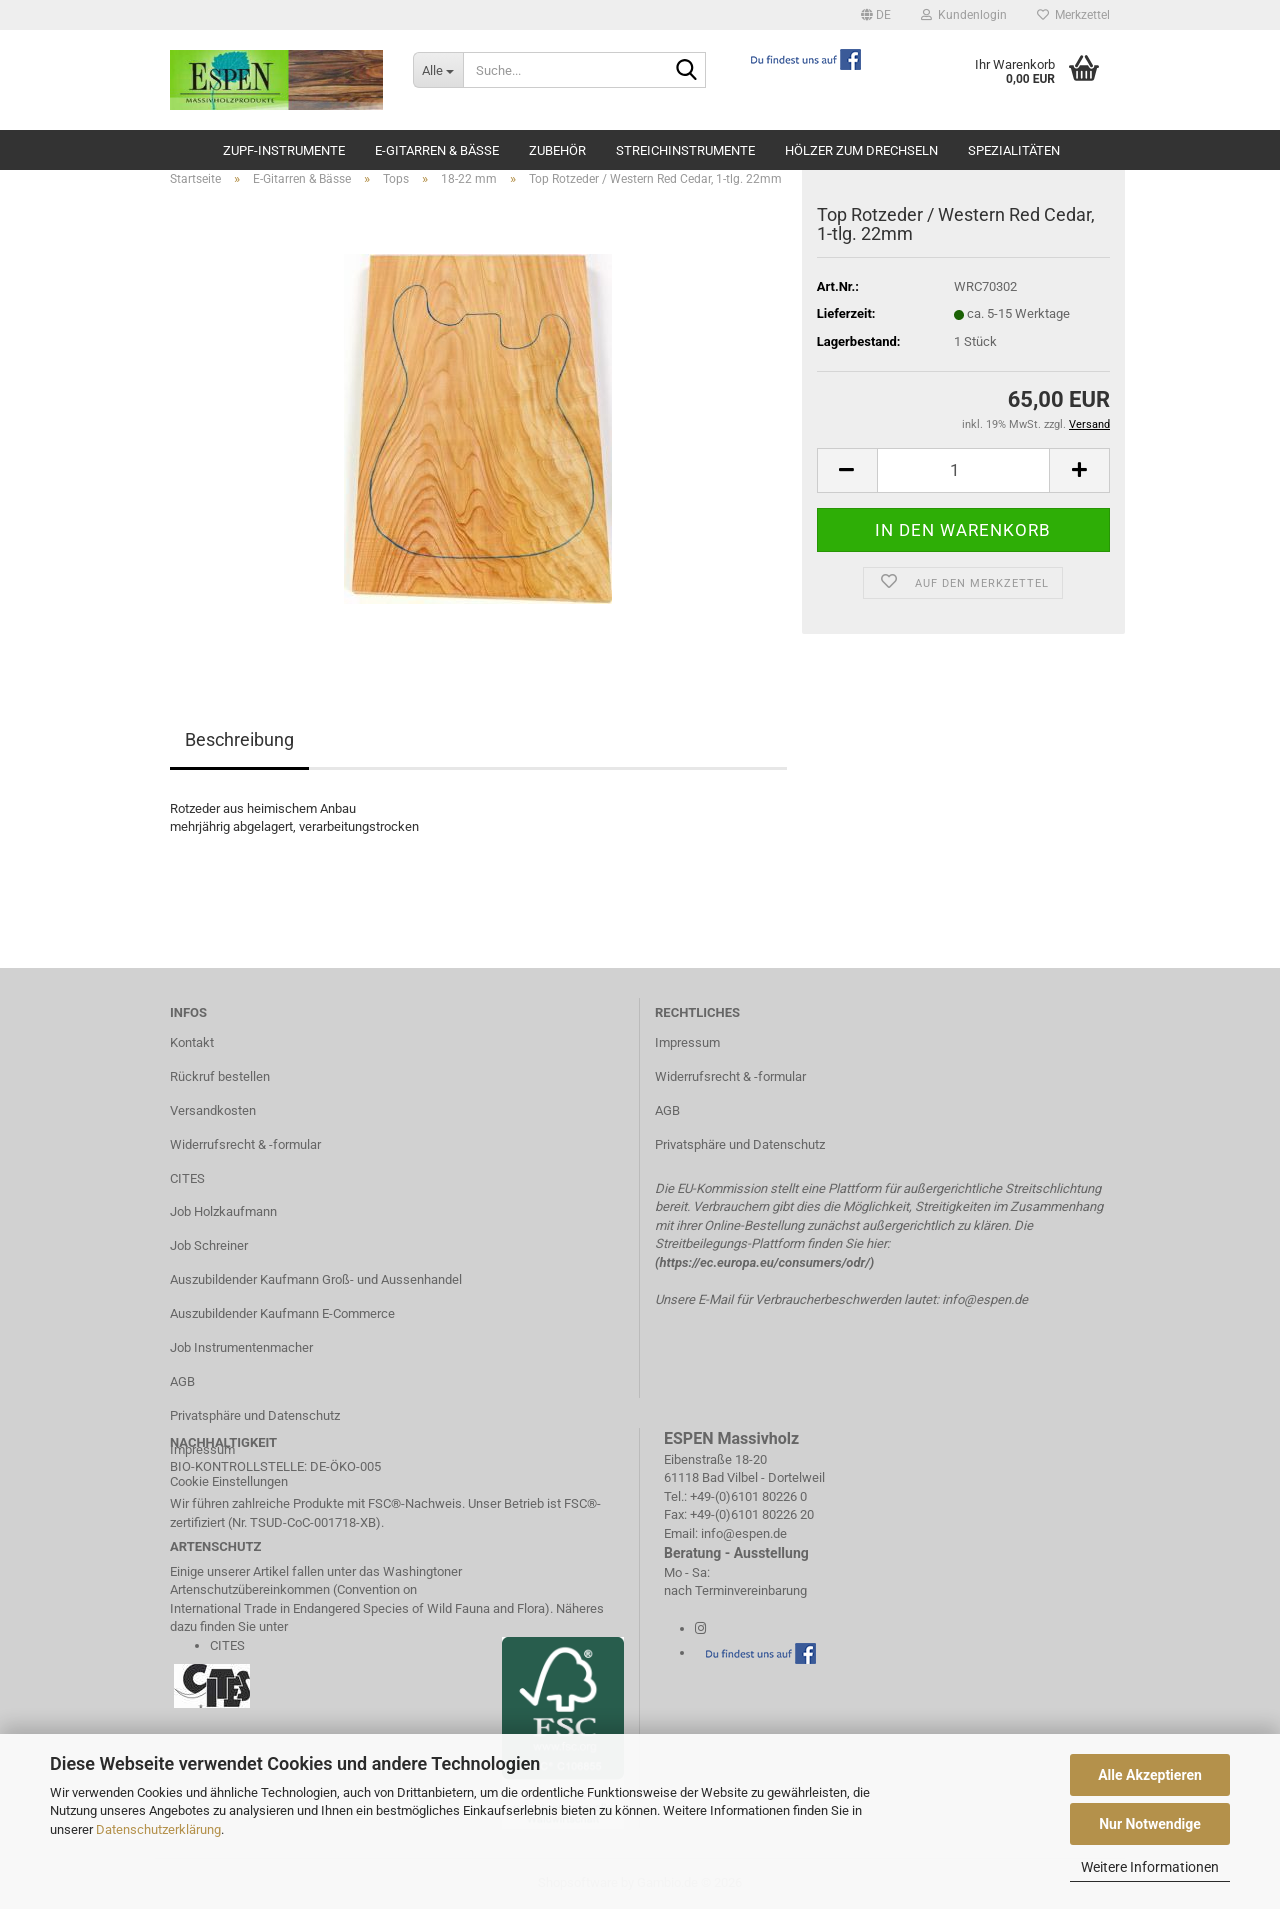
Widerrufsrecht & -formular (245, 1144)
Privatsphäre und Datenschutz (255, 1415)
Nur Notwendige (1150, 1824)
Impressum (687, 1042)
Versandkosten (213, 1110)
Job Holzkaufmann (223, 1211)
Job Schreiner (209, 1245)
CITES (187, 1178)
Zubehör (557, 150)
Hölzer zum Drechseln (861, 150)
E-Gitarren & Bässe (437, 150)
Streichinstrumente (685, 150)
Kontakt (192, 1042)
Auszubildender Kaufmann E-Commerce (282, 1313)
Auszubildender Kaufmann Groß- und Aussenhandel (316, 1279)
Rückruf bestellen (220, 1076)
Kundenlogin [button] (964, 15)
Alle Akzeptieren (1150, 1775)
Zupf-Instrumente (284, 150)
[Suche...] (438, 70)
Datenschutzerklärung (158, 1829)
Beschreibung (239, 739)
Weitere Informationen (1150, 1867)
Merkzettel (1073, 15)
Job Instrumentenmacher (241, 1347)
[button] (876, 15)
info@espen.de (985, 1299)
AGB (182, 1381)
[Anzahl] (963, 470)
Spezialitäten (1014, 150)
